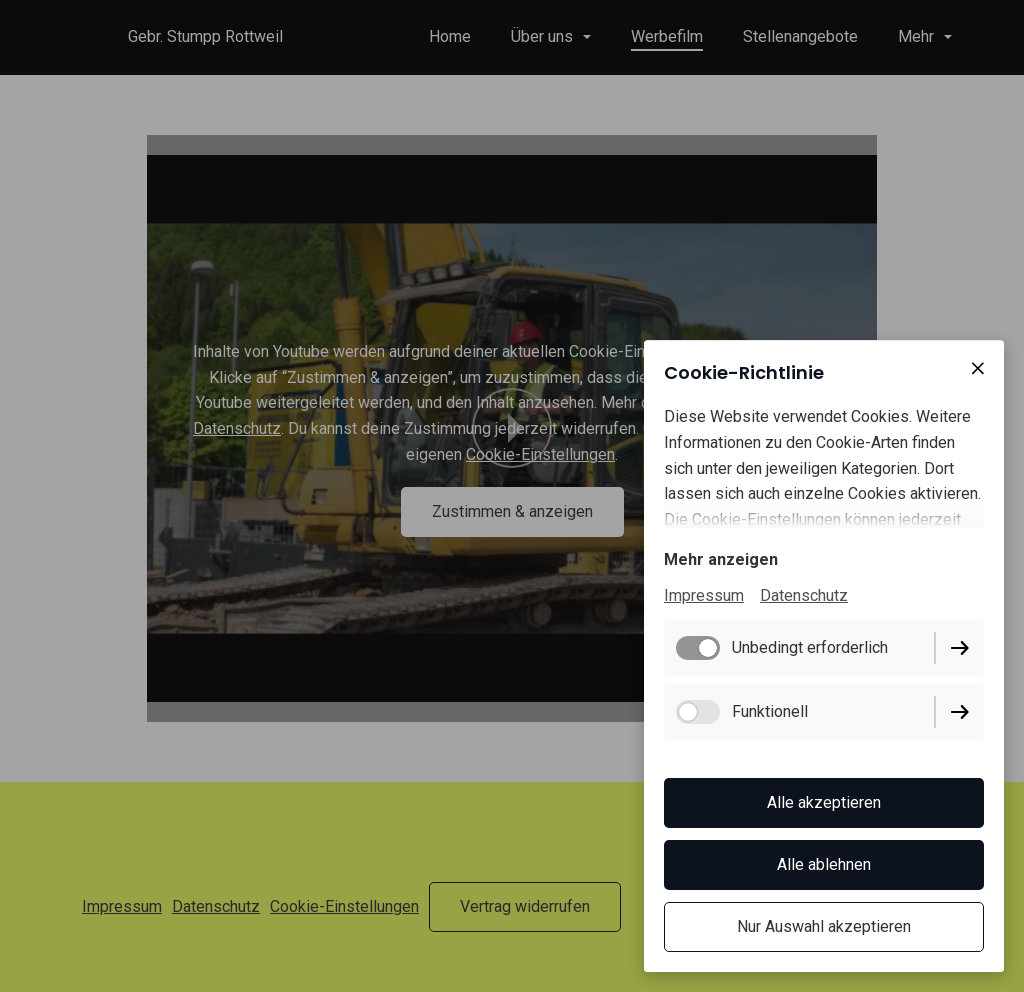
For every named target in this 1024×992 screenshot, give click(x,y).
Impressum (704, 595)
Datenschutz (804, 595)
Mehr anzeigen (721, 559)
